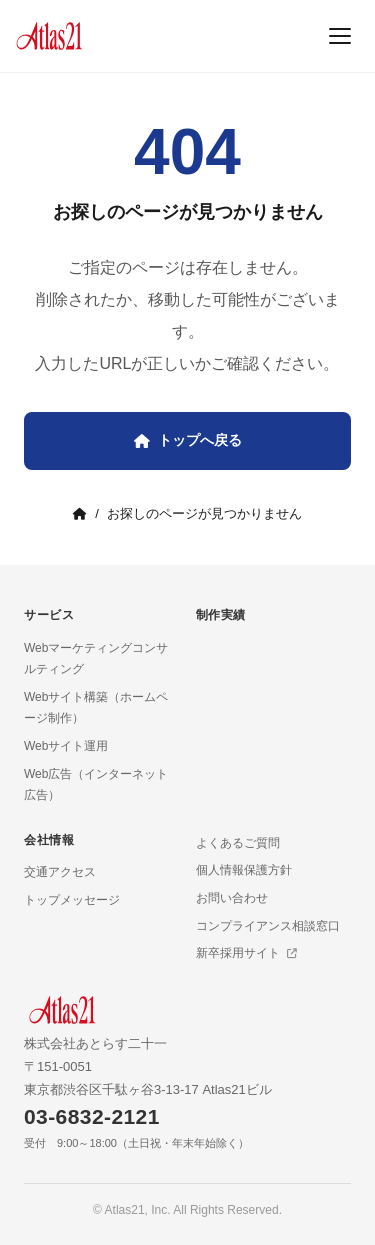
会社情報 (49, 840)
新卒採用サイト (246, 953)
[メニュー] (340, 36)
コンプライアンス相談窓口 (268, 926)
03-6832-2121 (92, 1116)
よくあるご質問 (238, 843)
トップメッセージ (72, 900)
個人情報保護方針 (244, 870)
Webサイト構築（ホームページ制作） (96, 708)
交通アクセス (60, 872)
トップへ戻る (188, 440)
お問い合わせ (232, 898)
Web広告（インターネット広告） (96, 785)
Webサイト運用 (66, 746)
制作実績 (221, 615)
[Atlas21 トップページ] (49, 36)
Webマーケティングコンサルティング (96, 659)
